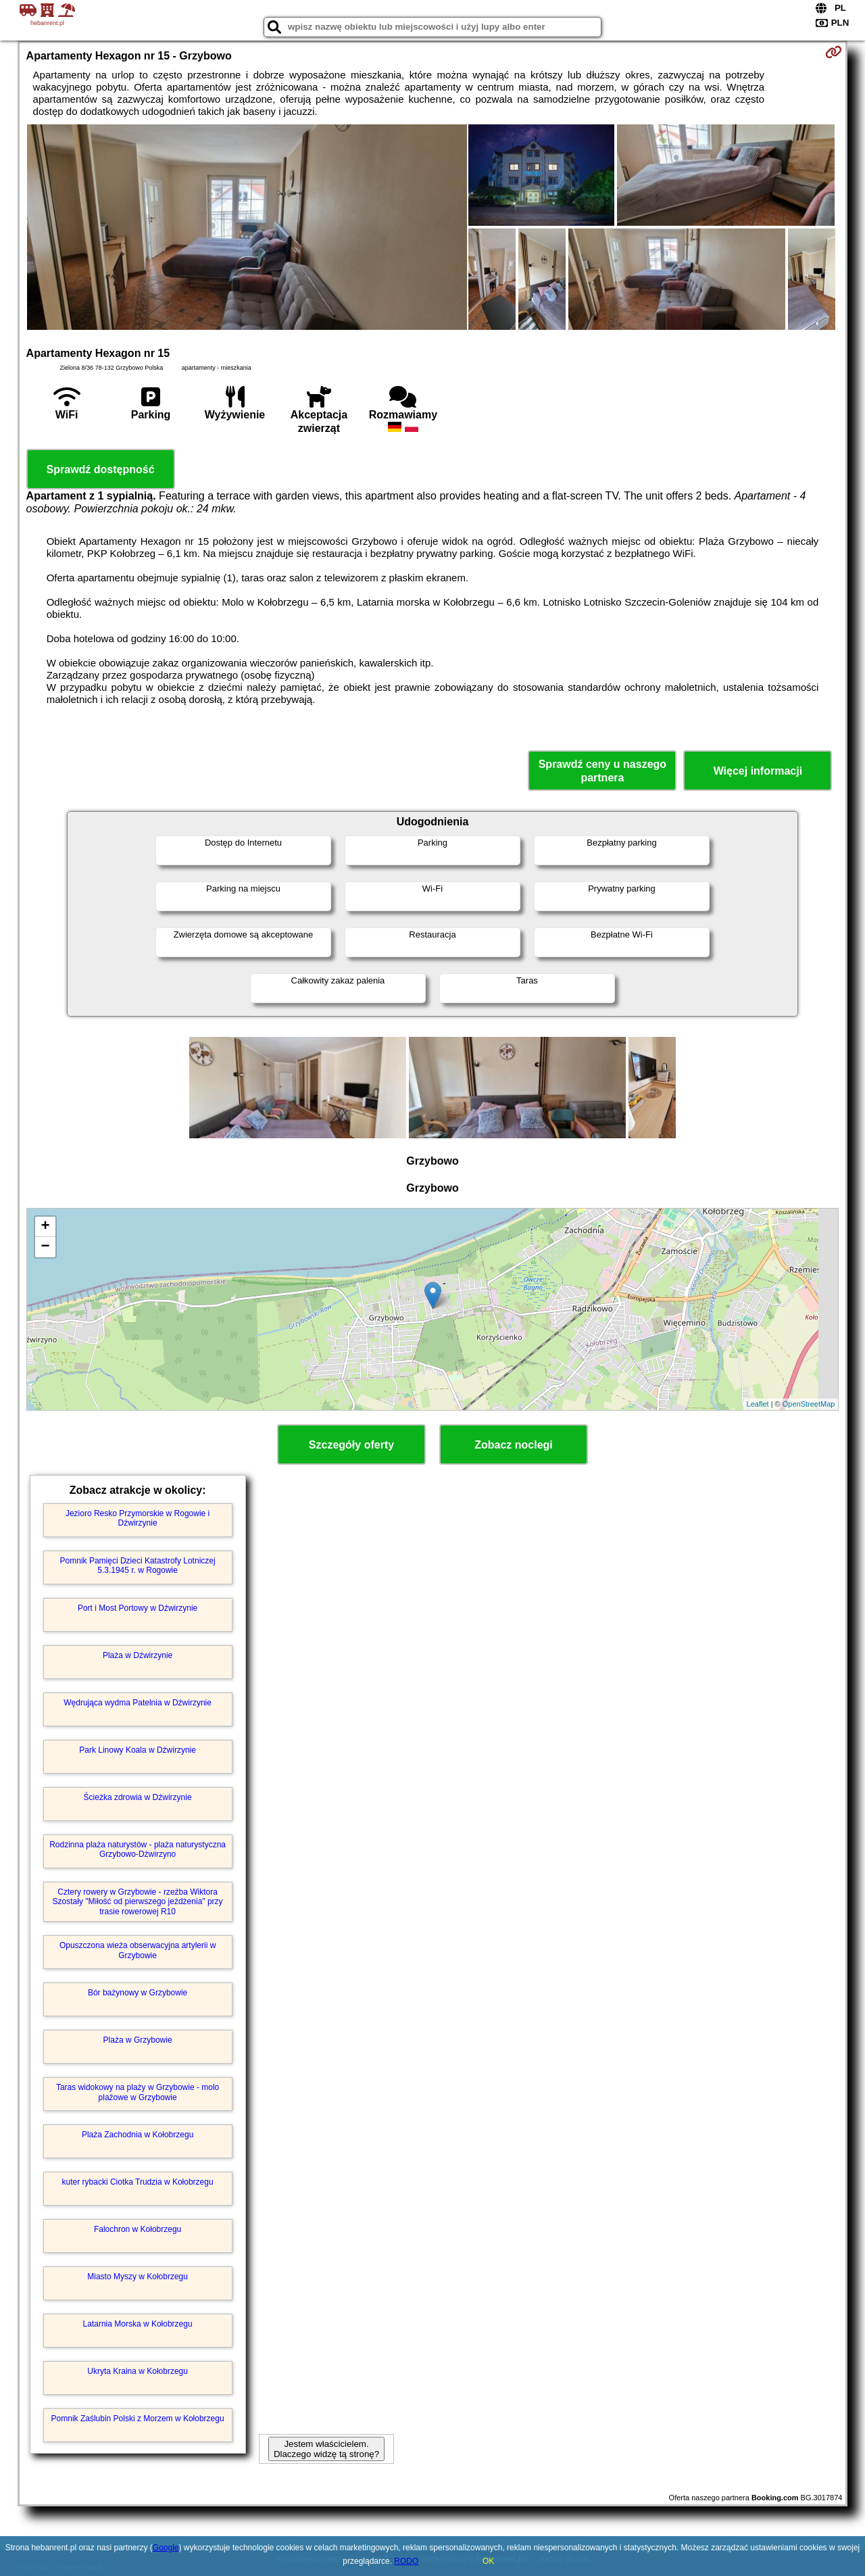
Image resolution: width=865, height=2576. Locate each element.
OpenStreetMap (809, 1404)
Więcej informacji (758, 771)
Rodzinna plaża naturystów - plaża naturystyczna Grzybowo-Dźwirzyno (137, 1849)
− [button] (45, 1247)
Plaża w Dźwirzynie (137, 1655)
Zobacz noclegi (513, 1445)
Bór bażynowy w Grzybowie (137, 1992)
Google (166, 2547)
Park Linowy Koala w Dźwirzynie (137, 1750)
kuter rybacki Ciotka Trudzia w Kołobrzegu (138, 2182)
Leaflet (758, 1404)
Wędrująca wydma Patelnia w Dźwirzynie (138, 1702)
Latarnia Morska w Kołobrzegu (138, 2324)
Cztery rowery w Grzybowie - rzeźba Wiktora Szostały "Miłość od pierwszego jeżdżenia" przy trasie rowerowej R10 (138, 1901)
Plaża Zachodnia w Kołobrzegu (137, 2134)
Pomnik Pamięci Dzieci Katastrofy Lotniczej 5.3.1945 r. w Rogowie (138, 1565)
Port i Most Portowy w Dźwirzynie (137, 1608)
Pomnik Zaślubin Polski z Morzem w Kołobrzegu (137, 2418)
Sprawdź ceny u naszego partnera (602, 770)
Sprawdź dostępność (101, 469)
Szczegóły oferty (351, 1445)
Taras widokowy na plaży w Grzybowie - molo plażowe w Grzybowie (137, 2092)
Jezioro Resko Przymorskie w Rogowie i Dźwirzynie (137, 1518)
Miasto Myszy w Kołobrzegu (137, 2276)
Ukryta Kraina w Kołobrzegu (137, 2371)
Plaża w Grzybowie (137, 2040)
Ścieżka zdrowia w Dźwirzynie (138, 1797)
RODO (406, 2561)
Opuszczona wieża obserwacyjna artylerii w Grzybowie (137, 1950)
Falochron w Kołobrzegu (137, 2229)
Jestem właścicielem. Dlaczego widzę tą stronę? (326, 2449)
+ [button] (45, 1227)
